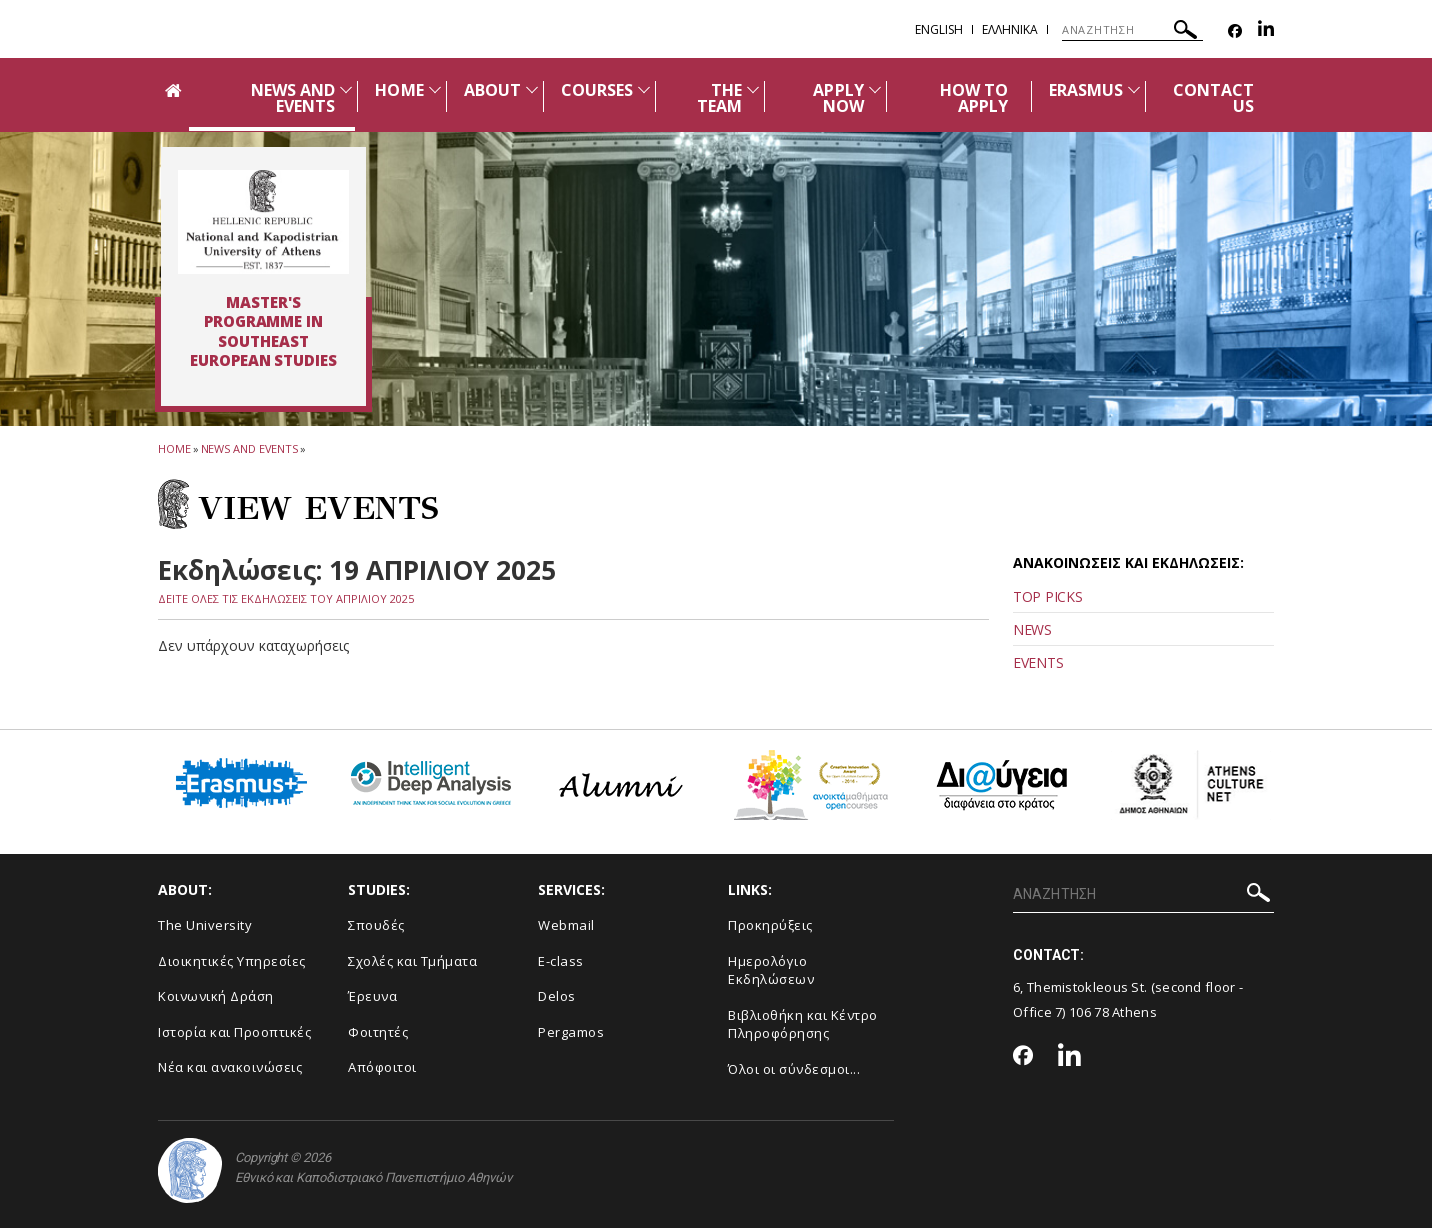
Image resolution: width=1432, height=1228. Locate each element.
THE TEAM (719, 98)
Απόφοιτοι (382, 1067)
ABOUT (492, 90)
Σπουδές (376, 925)
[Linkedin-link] (1266, 31)
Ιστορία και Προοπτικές (234, 1032)
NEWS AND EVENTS (293, 98)
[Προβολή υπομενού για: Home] (435, 89)
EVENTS (1038, 662)
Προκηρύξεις (770, 925)
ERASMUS (1086, 90)
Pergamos (571, 1032)
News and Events (250, 448)
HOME (399, 90)
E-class (561, 961)
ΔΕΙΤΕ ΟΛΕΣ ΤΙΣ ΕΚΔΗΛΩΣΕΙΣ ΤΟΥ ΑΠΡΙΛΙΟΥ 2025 (286, 598)
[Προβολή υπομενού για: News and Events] (346, 89)
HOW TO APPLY (974, 98)
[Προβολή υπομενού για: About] (532, 89)
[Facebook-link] (1235, 31)
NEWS (1032, 629)
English (939, 29)
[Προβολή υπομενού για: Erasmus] (1134, 89)
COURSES (597, 90)
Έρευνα (372, 996)
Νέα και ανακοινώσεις (230, 1067)
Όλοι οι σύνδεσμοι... (794, 1069)
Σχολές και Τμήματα (412, 961)
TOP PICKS (1047, 596)
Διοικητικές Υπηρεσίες (232, 961)
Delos (557, 996)
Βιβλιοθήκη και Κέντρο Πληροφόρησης (803, 1024)
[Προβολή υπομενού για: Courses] (644, 89)
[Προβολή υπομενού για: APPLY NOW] (875, 89)
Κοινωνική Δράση (216, 996)
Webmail (566, 925)
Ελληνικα (1010, 29)
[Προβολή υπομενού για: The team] (753, 89)
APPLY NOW (838, 98)
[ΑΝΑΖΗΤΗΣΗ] (1132, 30)
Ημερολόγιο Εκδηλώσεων (771, 970)
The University (205, 925)
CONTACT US (1213, 98)
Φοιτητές (378, 1032)
